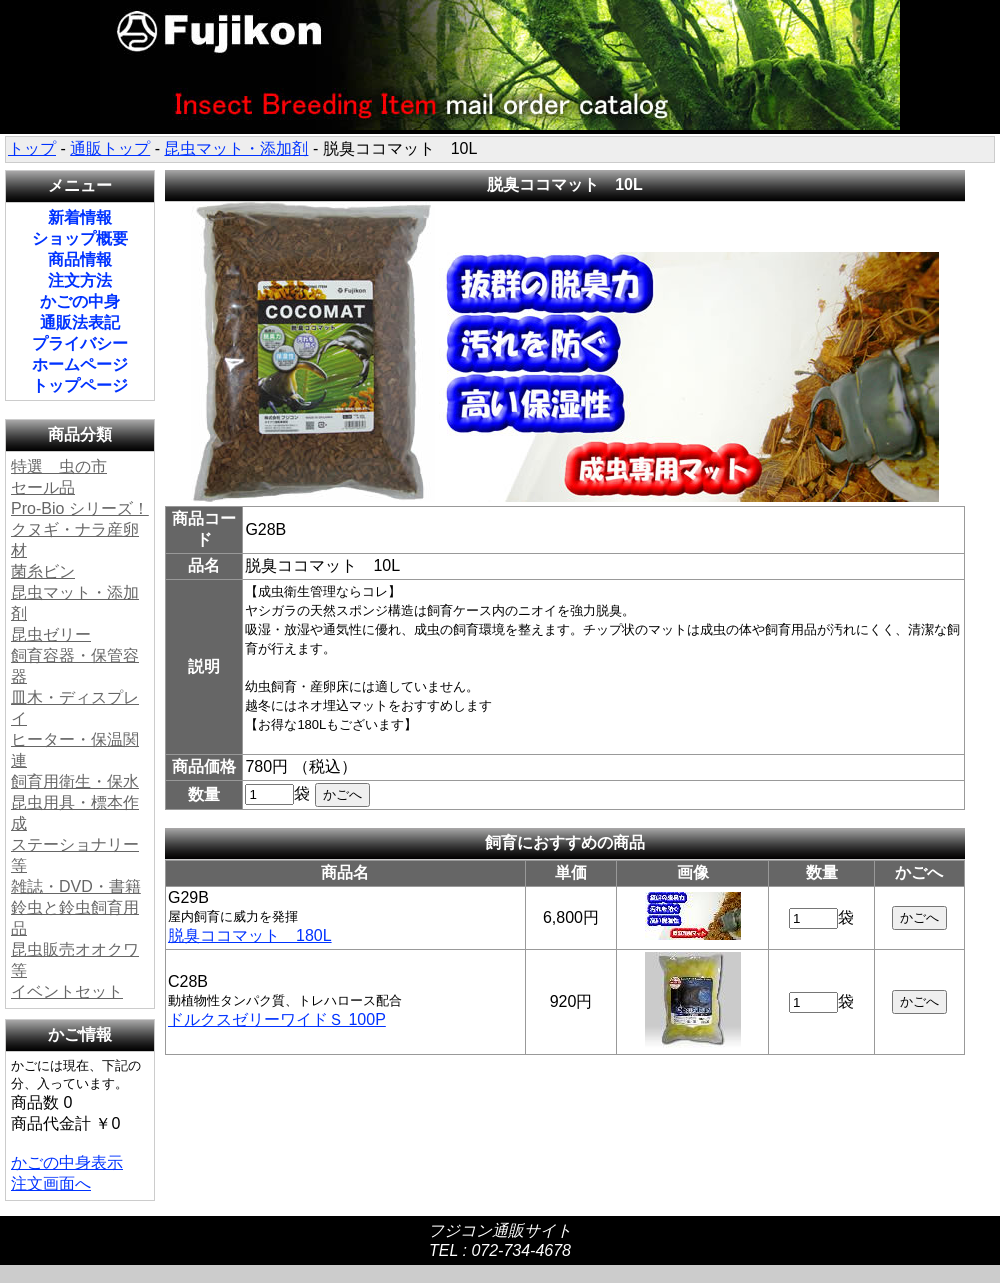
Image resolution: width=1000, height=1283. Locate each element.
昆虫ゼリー (51, 634)
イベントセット (67, 991)
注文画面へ (51, 1183)
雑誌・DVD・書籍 (76, 886)
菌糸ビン (43, 571)
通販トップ (110, 148)
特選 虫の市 (59, 466)
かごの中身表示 (67, 1162)
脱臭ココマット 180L (250, 935)
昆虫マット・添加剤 (236, 148)
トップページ (80, 385)
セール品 (43, 487)
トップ (32, 148)
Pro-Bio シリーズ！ (80, 508)
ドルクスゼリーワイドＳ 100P (277, 1019)
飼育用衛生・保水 (75, 781)
